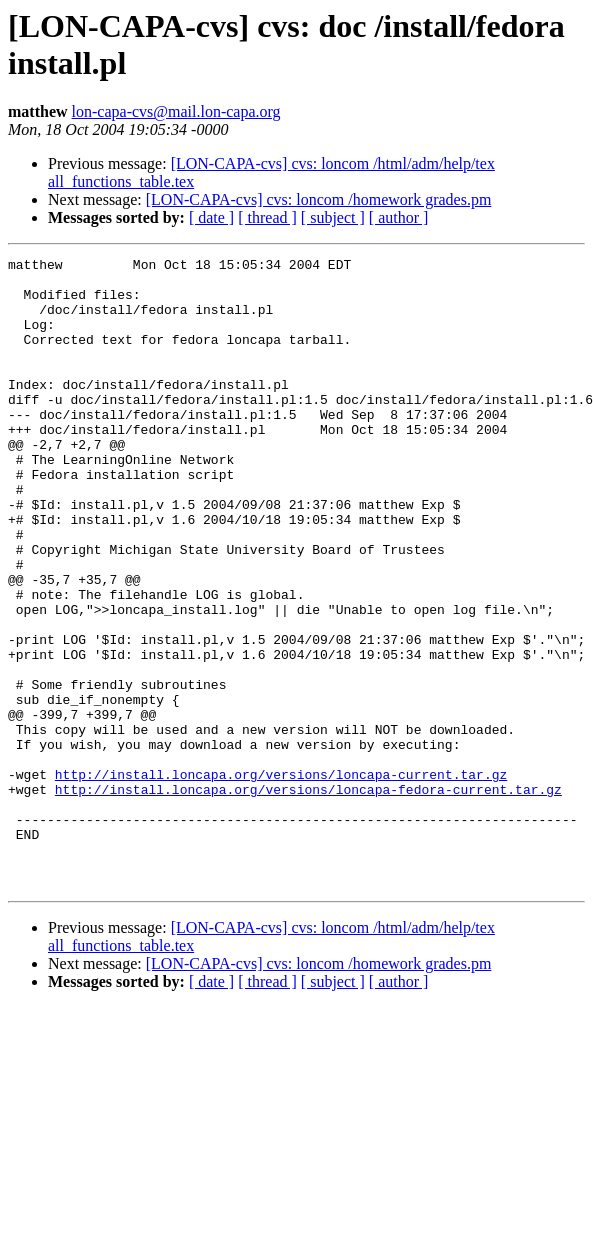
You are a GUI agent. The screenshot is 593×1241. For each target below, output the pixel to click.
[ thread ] (267, 217)
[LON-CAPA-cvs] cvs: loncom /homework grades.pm (319, 199)
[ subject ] (333, 217)
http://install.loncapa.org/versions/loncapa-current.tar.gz (281, 879)
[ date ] (211, 217)
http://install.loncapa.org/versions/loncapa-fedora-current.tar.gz (308, 897)
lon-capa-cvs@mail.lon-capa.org (176, 111)
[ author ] (399, 217)
